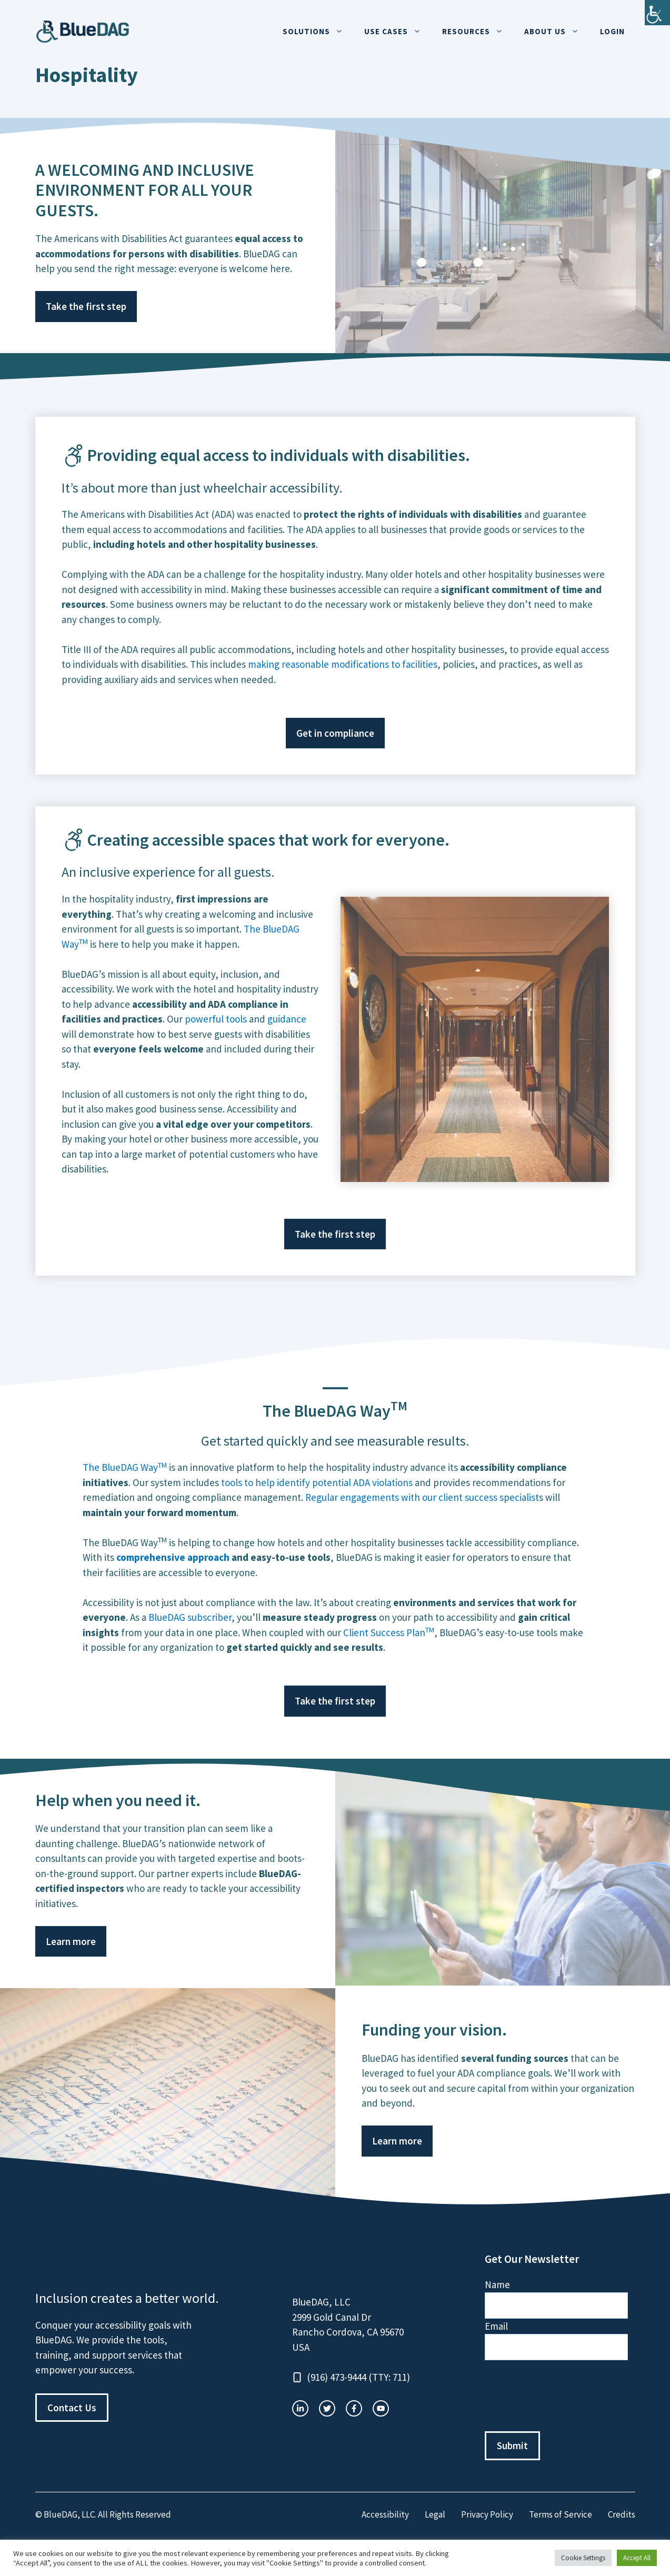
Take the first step (86, 306)
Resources (478, 31)
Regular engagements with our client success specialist (422, 1497)
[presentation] (565, 2396)
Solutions (318, 31)
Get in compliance (335, 733)
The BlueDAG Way (125, 1467)
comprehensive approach (172, 1557)
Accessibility (385, 2514)
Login (612, 31)
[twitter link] (327, 2408)
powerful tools (216, 1019)
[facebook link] (381, 2408)
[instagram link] (300, 2408)
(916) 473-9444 (336, 2377)
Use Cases (398, 31)
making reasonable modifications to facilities (342, 664)
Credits (621, 2514)
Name (497, 2284)
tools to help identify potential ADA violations (317, 1482)
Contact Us (71, 2407)
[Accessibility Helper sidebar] (657, 12)
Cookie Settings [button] (583, 2557)
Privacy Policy (487, 2514)
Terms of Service (560, 2514)
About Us (556, 31)
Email (496, 2326)
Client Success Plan (388, 1632)
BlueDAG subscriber (190, 1617)
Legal (435, 2514)
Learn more (71, 1941)
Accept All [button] (637, 2557)
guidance (286, 1019)
